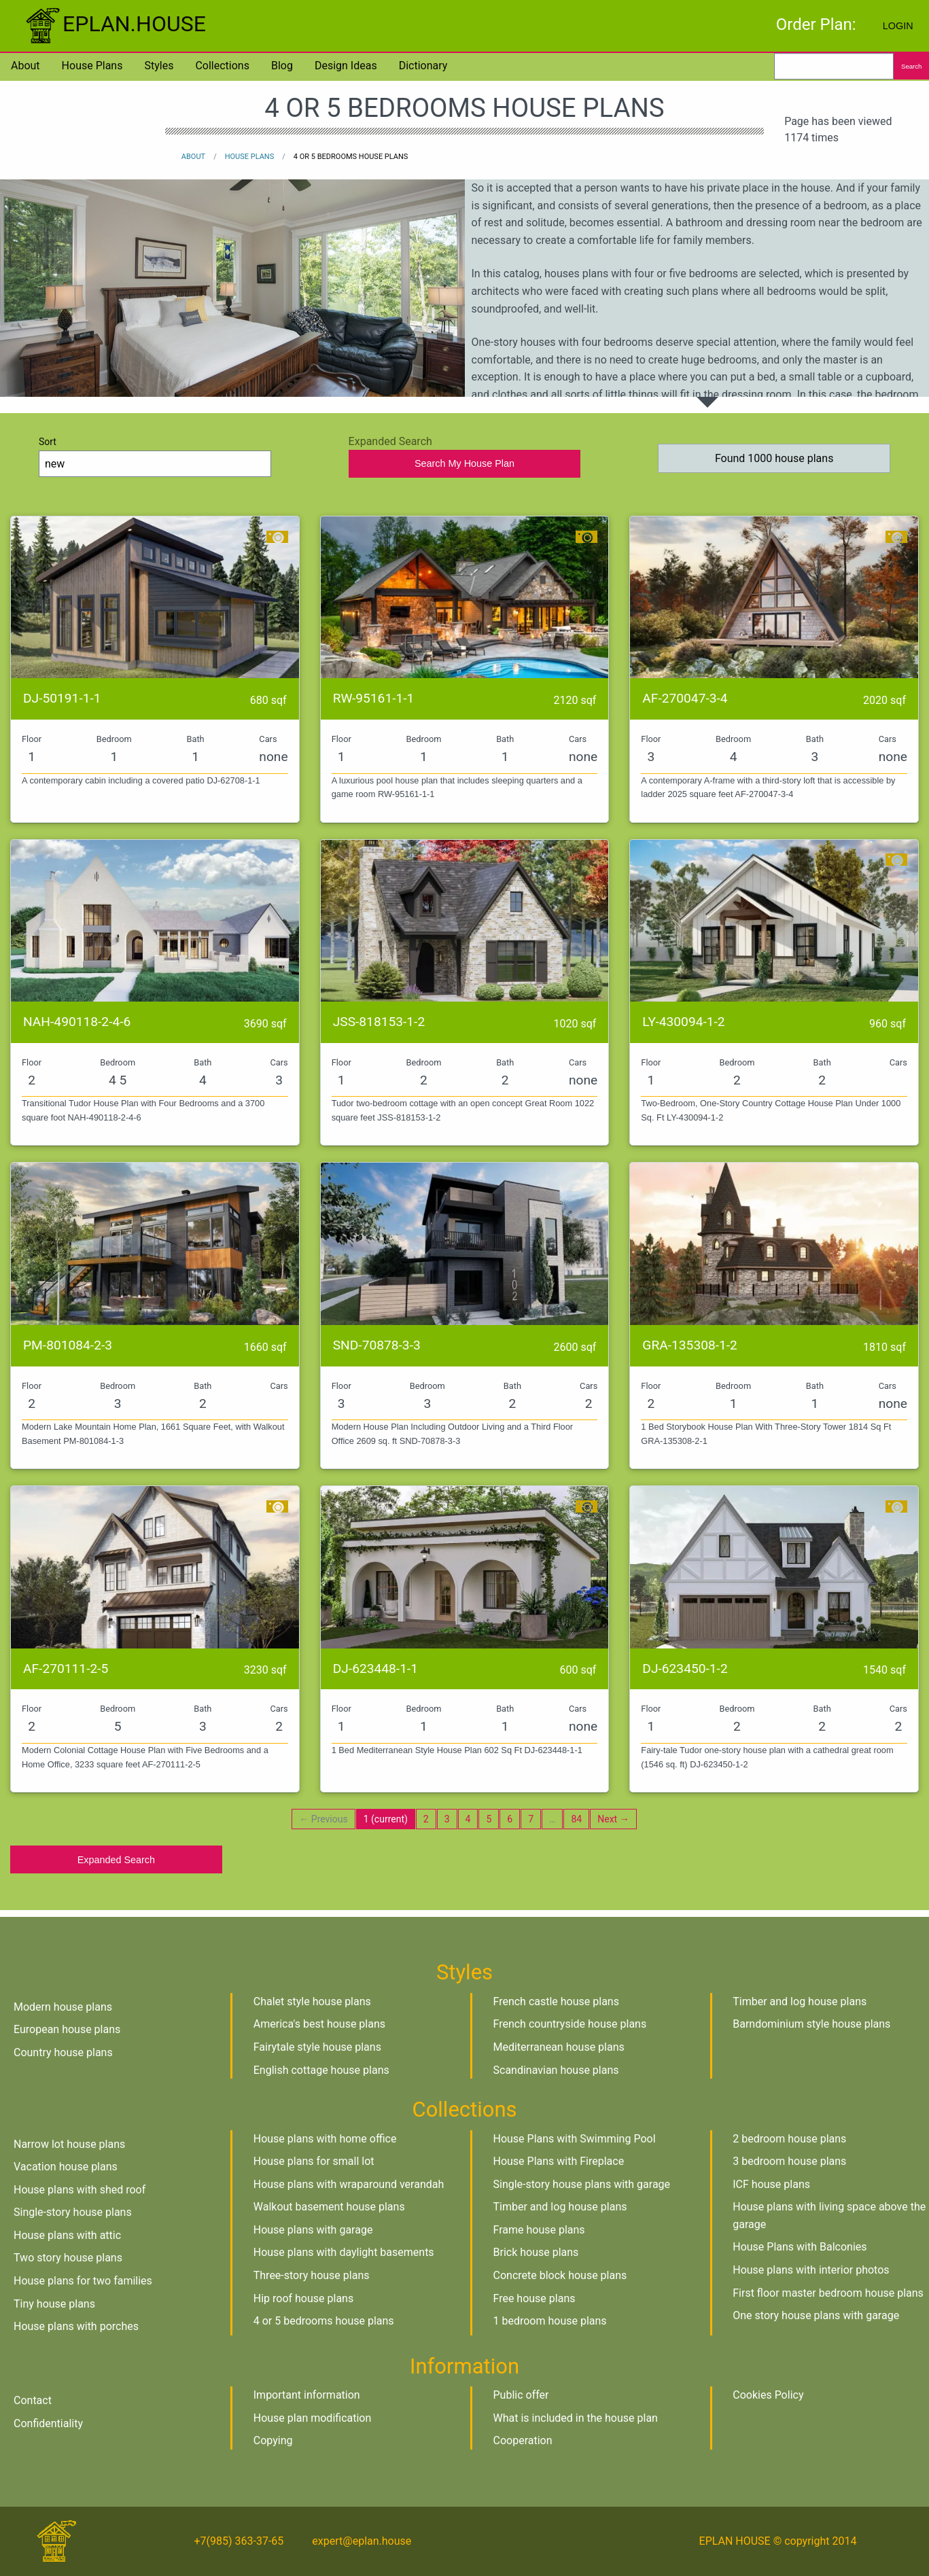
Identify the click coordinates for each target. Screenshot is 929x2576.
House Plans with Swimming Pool (574, 2138)
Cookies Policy (768, 2394)
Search (911, 66)
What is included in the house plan (575, 2418)
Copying (273, 2440)
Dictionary (423, 65)
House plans (92, 65)
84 (576, 1819)
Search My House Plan (464, 463)
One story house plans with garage (816, 2315)
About (25, 65)
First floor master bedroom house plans (828, 2293)
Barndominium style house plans (811, 2023)
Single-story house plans (73, 2212)
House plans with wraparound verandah (348, 2184)
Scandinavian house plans (556, 2070)
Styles (158, 65)
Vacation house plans (66, 2166)
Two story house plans (68, 2257)
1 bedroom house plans (550, 2320)
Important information (306, 2394)
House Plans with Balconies (799, 2246)
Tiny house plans (54, 2303)
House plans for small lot (313, 2161)
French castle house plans (556, 2001)
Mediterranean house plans (559, 2047)
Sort (155, 456)
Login (898, 25)
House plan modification (312, 2418)
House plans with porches (76, 2326)
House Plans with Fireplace (559, 2161)
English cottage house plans (321, 2070)
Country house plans (63, 2052)
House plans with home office (325, 2138)
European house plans (67, 2029)
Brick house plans (536, 2252)
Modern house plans (63, 2006)
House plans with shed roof (79, 2189)
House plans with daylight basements (343, 2252)
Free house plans (534, 2298)
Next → (613, 1819)
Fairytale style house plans (317, 2047)
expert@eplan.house (361, 2541)
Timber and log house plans (799, 2001)
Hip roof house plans (303, 2298)
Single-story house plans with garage (582, 2184)
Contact (33, 2400)
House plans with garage (313, 2229)
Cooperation (523, 2440)
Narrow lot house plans (69, 2144)
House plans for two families (83, 2280)
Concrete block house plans (560, 2275)
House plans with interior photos (811, 2269)
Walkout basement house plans (329, 2206)
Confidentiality (48, 2423)
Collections (222, 65)
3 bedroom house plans (789, 2161)
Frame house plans (539, 2229)
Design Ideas (346, 65)
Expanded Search (116, 1859)
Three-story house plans (311, 2275)
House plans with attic (67, 2235)
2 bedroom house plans (789, 2138)
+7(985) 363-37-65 (239, 2541)
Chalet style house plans (312, 2001)
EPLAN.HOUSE (114, 24)
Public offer (521, 2394)
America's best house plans (319, 2023)
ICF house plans (771, 2184)
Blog (282, 65)
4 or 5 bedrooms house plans (323, 2320)
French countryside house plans (570, 2023)
